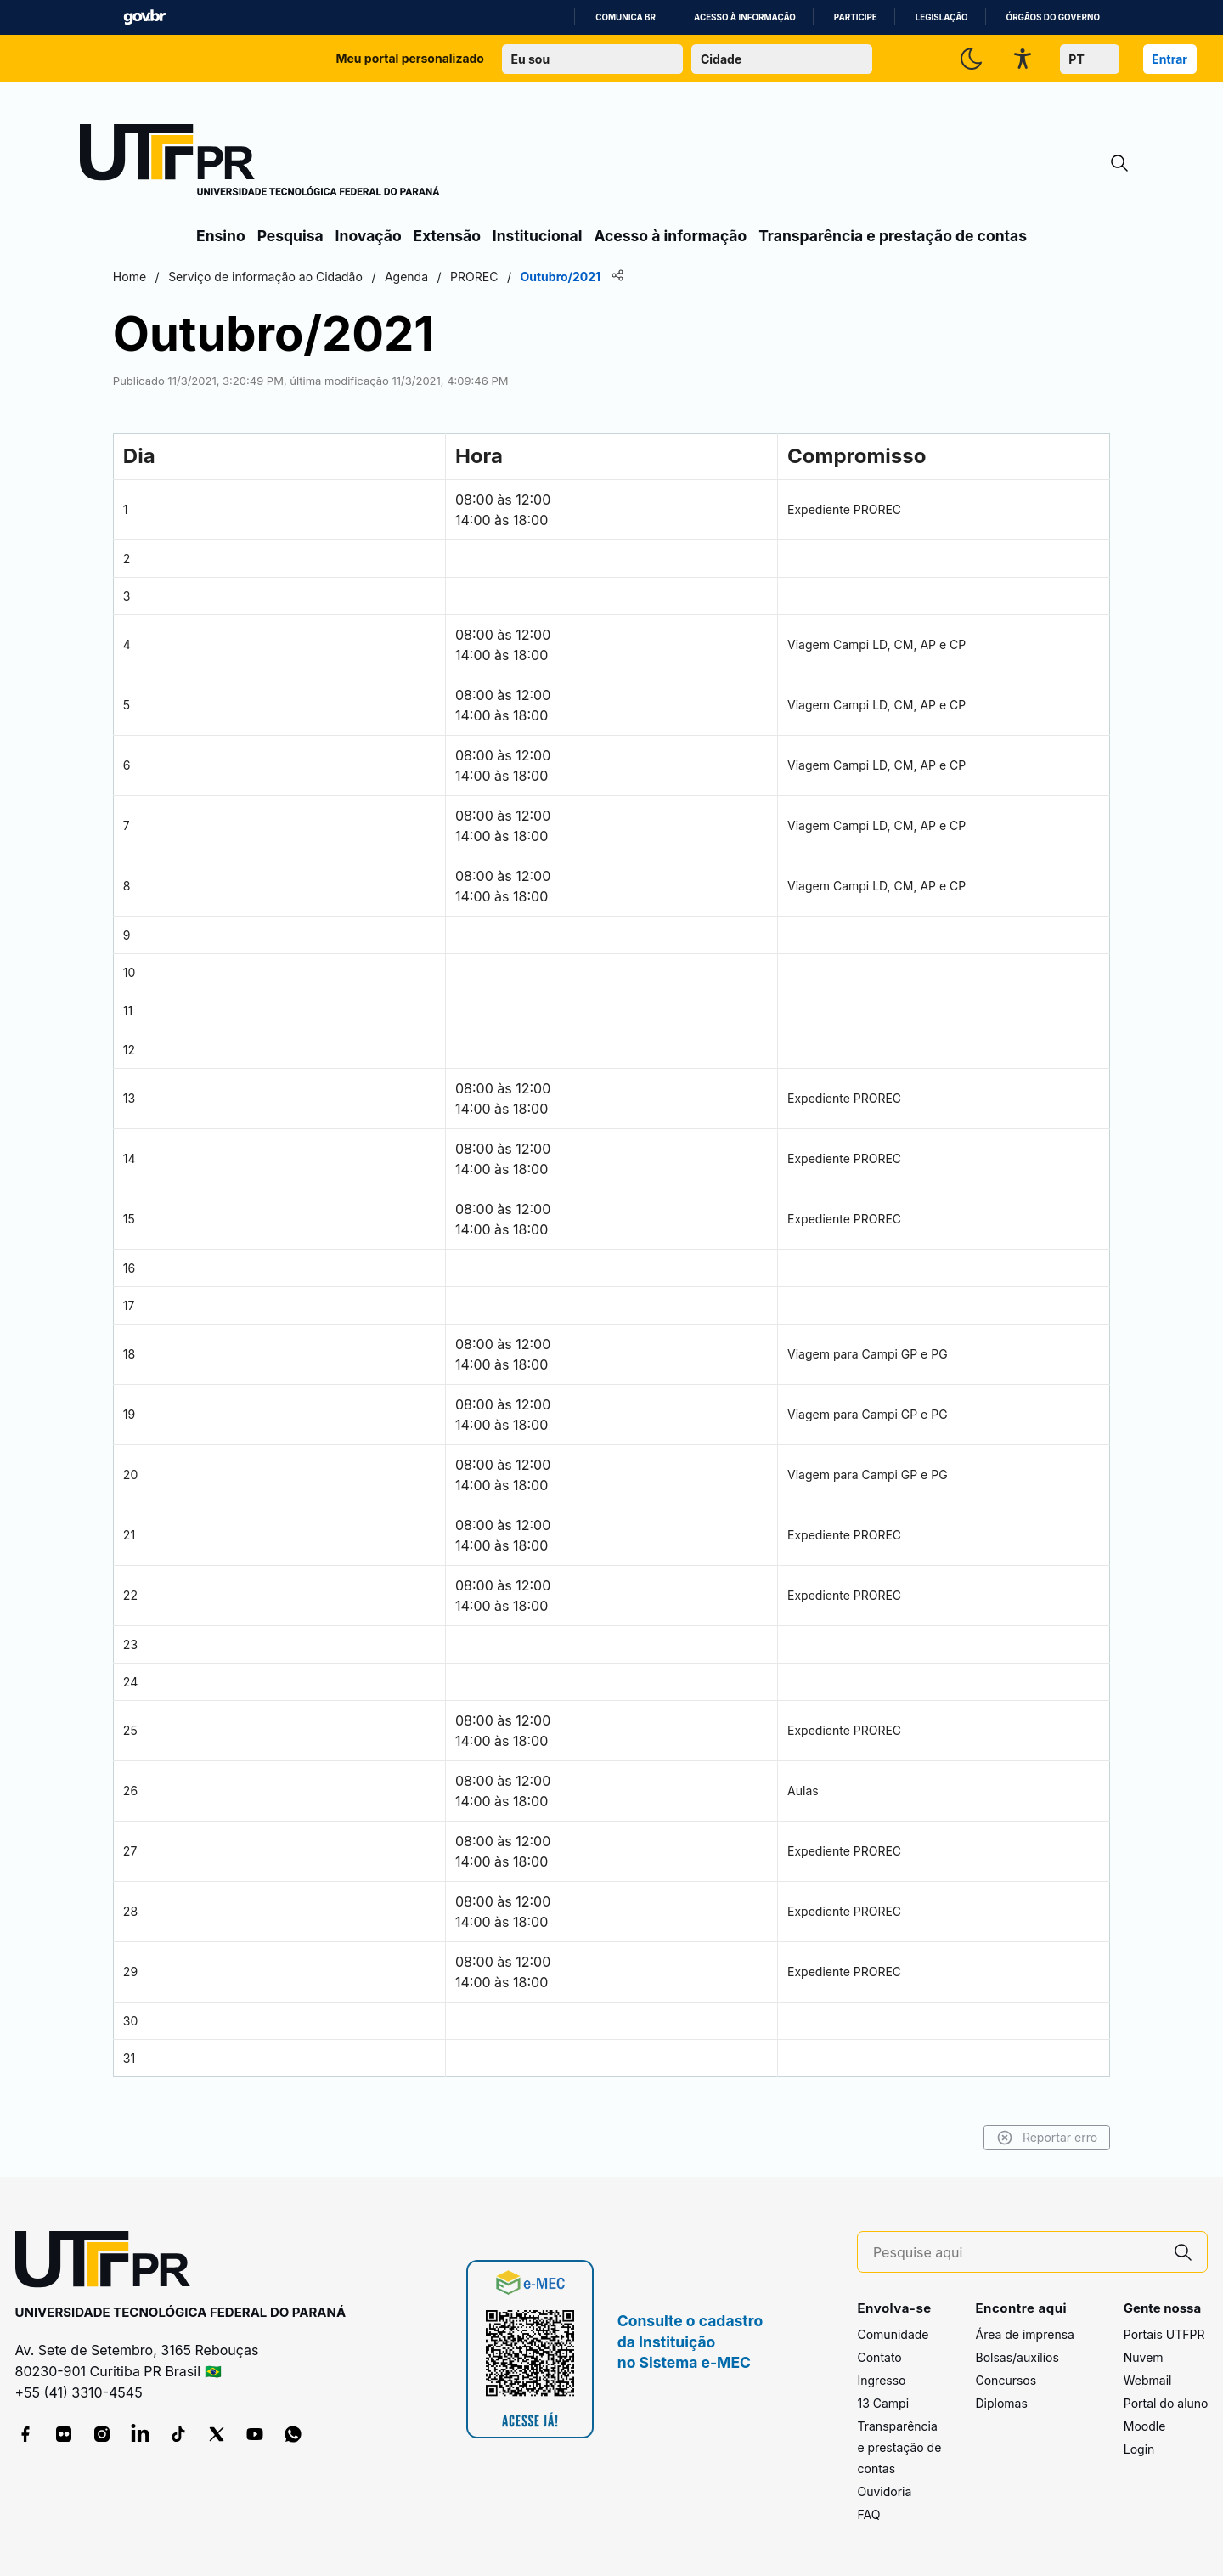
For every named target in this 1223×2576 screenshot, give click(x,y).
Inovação (368, 236)
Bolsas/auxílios (1016, 2357)
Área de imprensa (1024, 2334)
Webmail (1148, 2380)
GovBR (144, 17)
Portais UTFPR (1164, 2334)
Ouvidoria (884, 2491)
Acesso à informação (745, 17)
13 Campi (883, 2403)
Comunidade (892, 2334)
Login (1139, 2449)
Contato (879, 2357)
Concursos (1005, 2380)
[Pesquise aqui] (1016, 2253)
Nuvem (1144, 2357)
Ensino (220, 236)
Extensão (447, 236)
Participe (855, 17)
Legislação (942, 17)
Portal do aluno (1166, 2403)
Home (214, 276)
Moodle (1145, 2426)
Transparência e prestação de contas (892, 236)
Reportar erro (961, 2137)
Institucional (538, 236)
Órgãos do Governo (1053, 17)
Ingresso (881, 2380)
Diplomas (1001, 2403)
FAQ (868, 2514)
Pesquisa (290, 236)
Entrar (1169, 59)
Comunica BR (625, 17)
